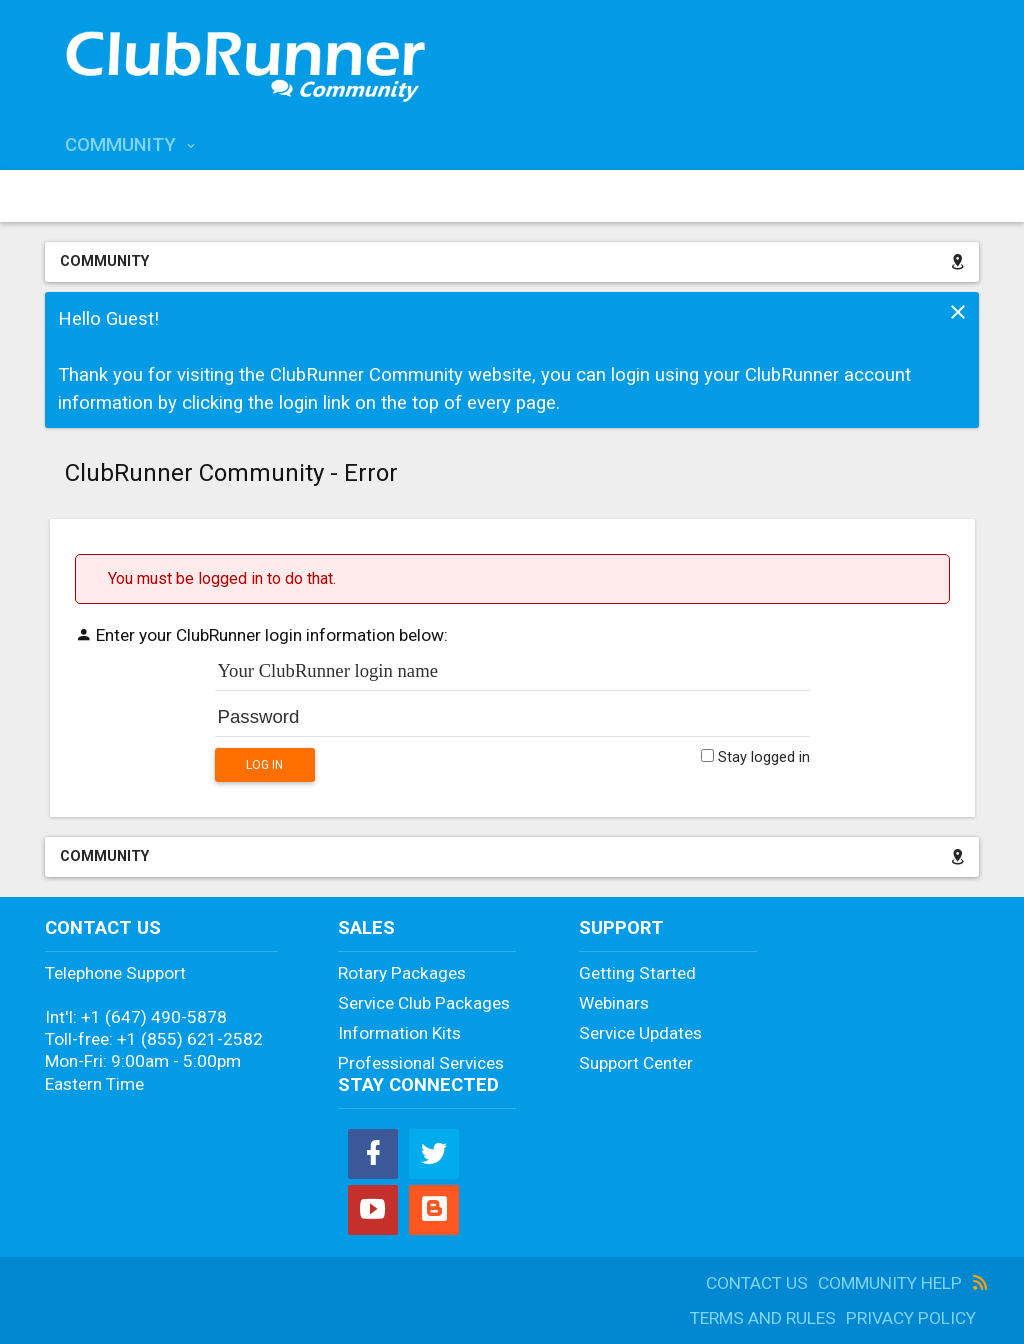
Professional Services (421, 1063)
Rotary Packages (402, 973)
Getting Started (637, 973)
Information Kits (399, 1033)
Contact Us (757, 1283)
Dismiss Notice (958, 312)
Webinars (614, 1003)
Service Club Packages (424, 1003)
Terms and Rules (763, 1318)
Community (120, 145)
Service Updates (640, 1033)
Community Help (890, 1283)
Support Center (636, 1063)
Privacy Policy (911, 1318)
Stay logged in (755, 757)
